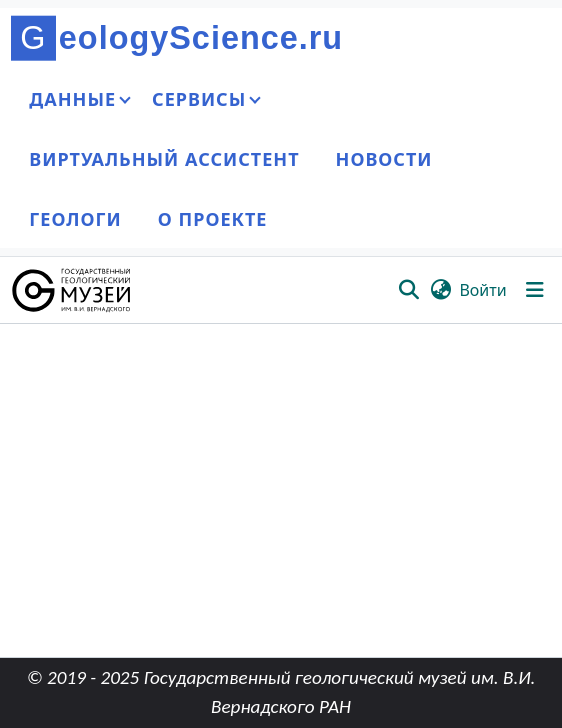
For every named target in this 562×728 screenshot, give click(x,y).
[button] (72, 290)
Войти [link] (482, 290)
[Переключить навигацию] (535, 290)
